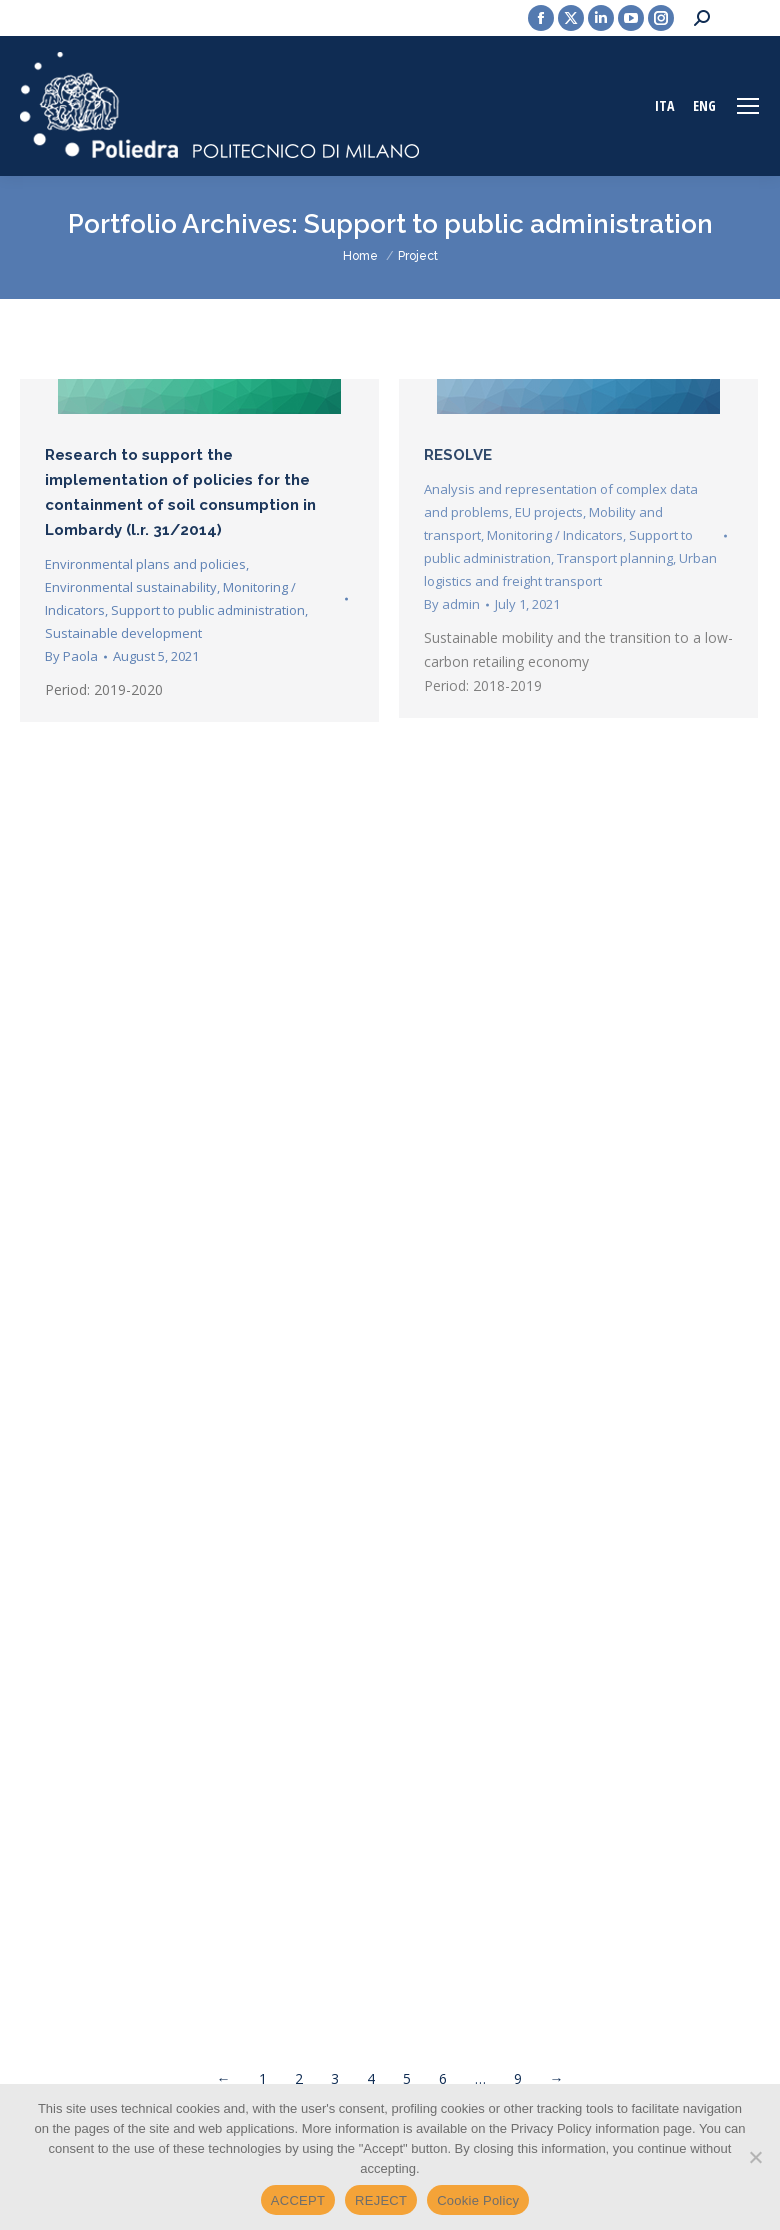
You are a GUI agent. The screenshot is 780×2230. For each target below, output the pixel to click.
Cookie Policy (478, 2200)
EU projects (549, 512)
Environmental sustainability (131, 587)
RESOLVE (458, 455)
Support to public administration (208, 610)
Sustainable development (123, 633)
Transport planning (615, 558)
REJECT (381, 2200)
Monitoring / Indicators (555, 535)
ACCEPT (298, 2200)
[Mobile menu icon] (748, 106)
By (71, 656)
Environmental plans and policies (145, 564)
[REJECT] (755, 2157)
